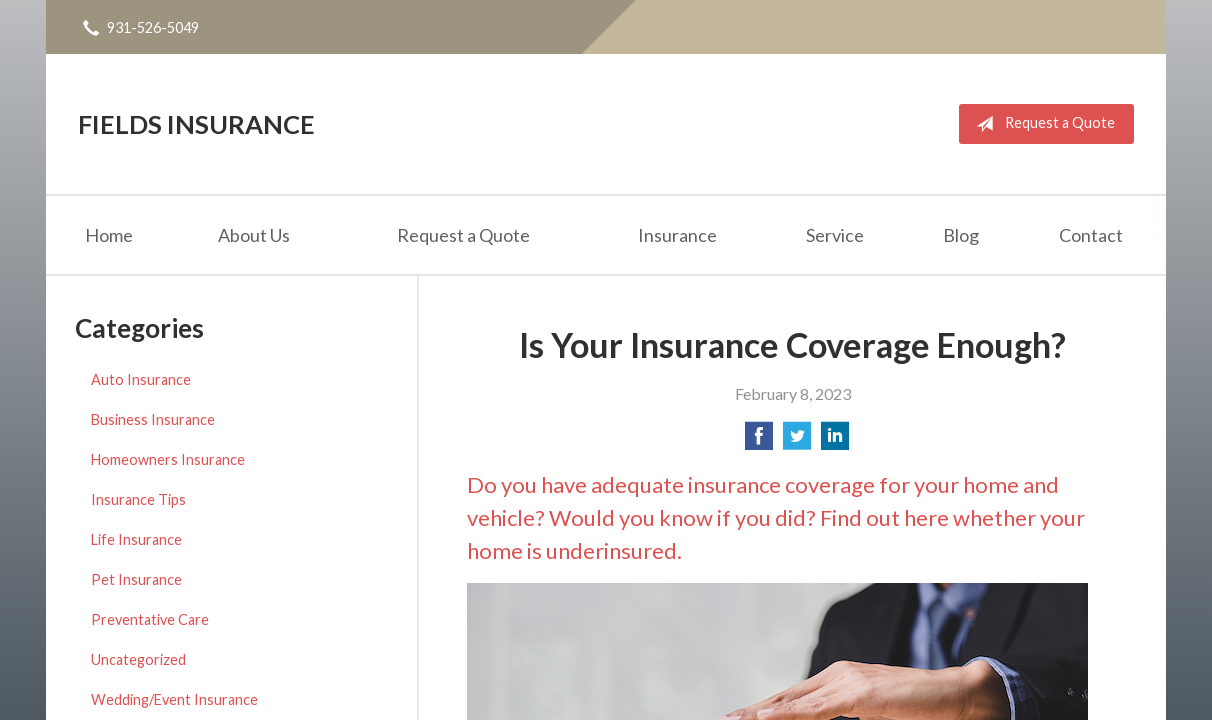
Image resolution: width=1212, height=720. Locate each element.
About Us (254, 235)
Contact (1091, 235)
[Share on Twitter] (797, 441)
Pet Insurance (136, 579)
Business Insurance (153, 419)
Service (835, 235)
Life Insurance (136, 539)
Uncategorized (138, 659)
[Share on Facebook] (759, 441)
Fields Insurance (196, 124)
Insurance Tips (138, 499)
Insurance (677, 235)
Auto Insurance (141, 379)
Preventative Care (150, 619)
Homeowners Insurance (168, 459)
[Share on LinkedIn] (835, 441)
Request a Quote (1041, 124)
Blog (961, 235)
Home (109, 235)
